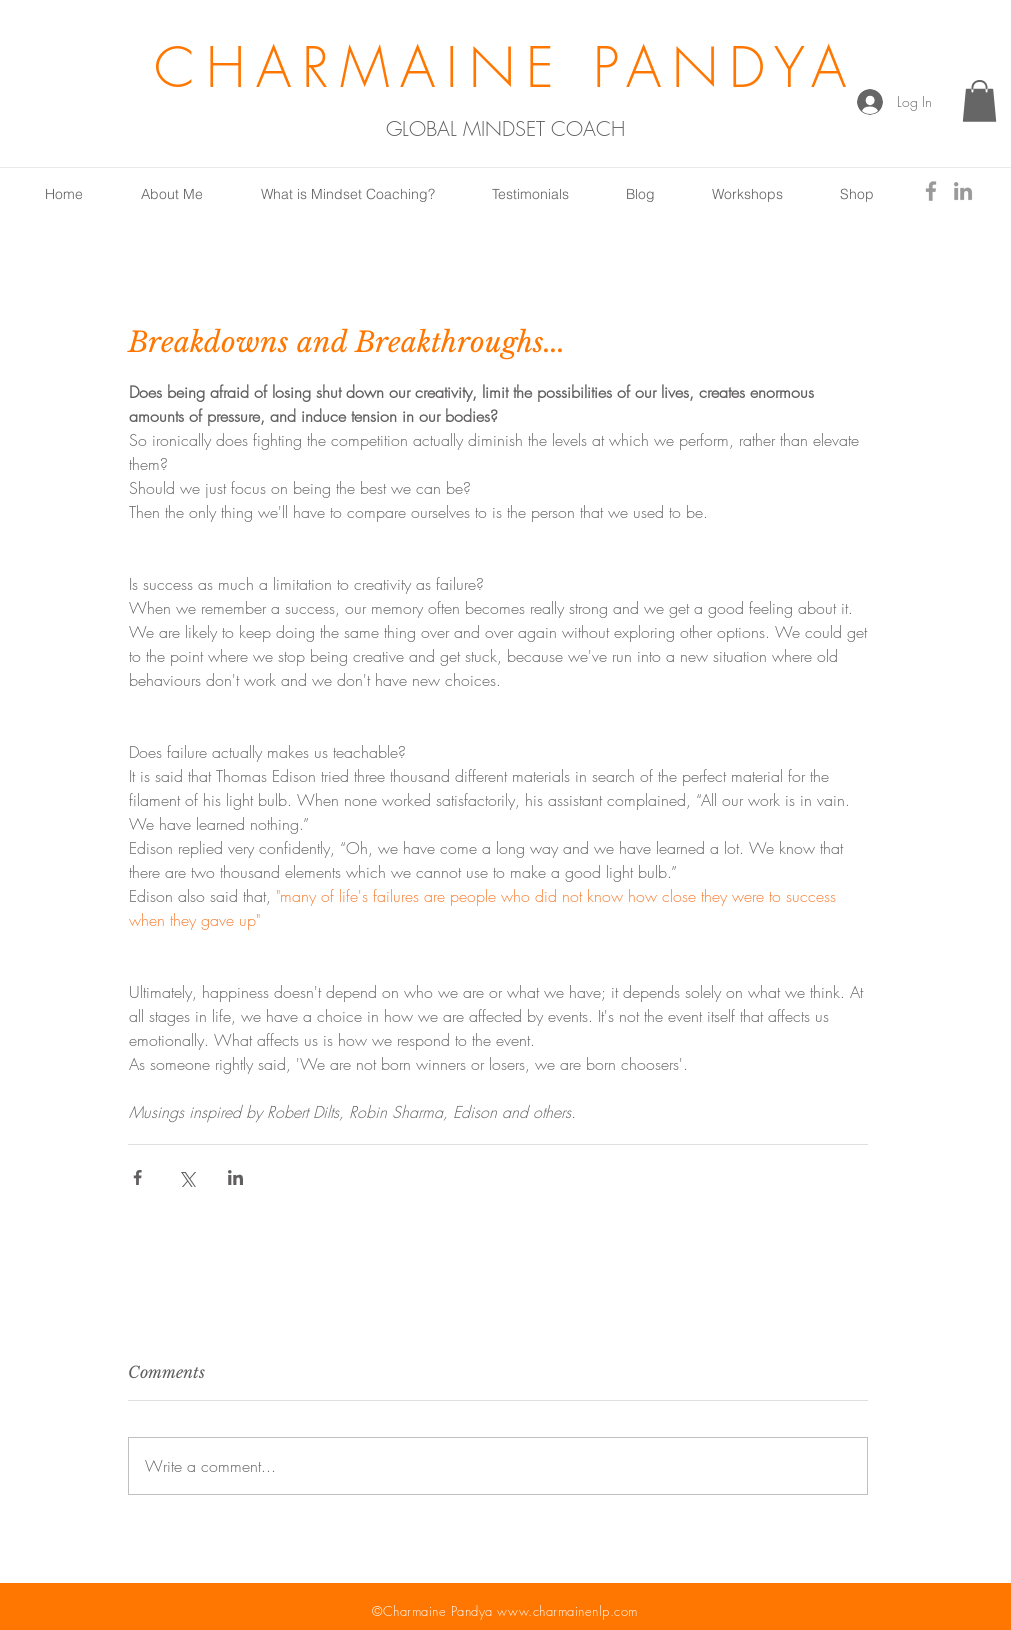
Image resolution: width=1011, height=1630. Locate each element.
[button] (979, 101)
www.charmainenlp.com (567, 1611)
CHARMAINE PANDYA (505, 67)
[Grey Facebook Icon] (931, 191)
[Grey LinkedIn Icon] (963, 191)
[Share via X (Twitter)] (186, 1177)
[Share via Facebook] (137, 1177)
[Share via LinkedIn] (235, 1177)
